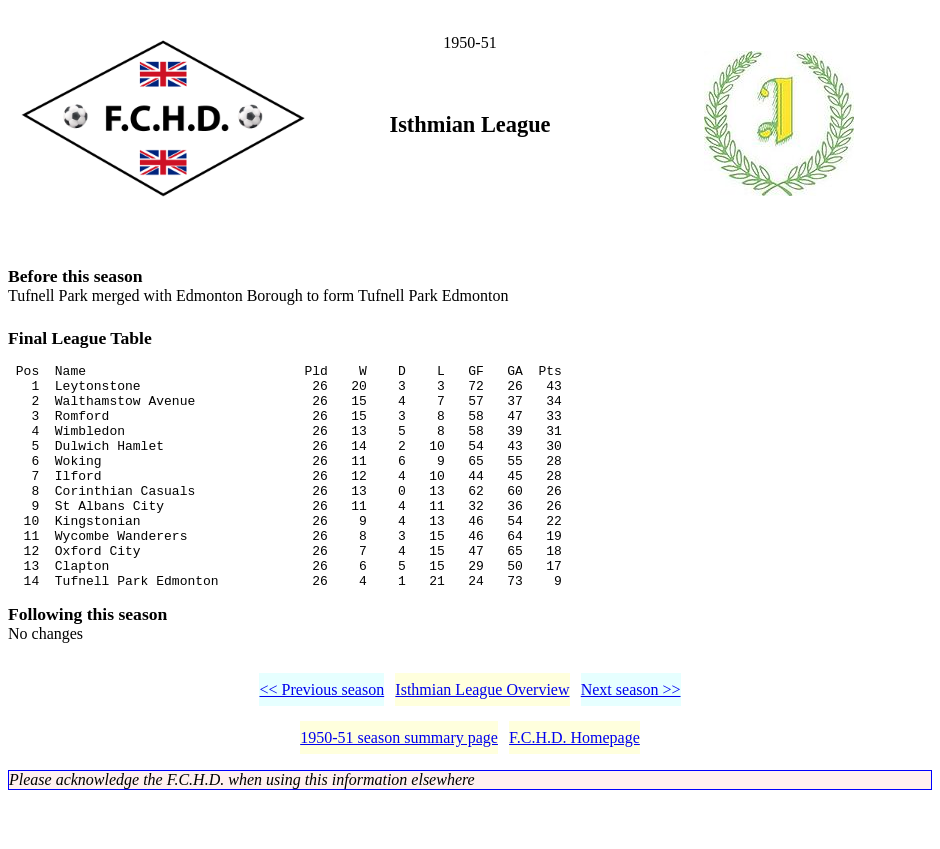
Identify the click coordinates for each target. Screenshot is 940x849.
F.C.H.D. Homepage (574, 788)
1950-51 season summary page (399, 788)
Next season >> (631, 740)
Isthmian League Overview (482, 740)
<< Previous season (321, 740)
